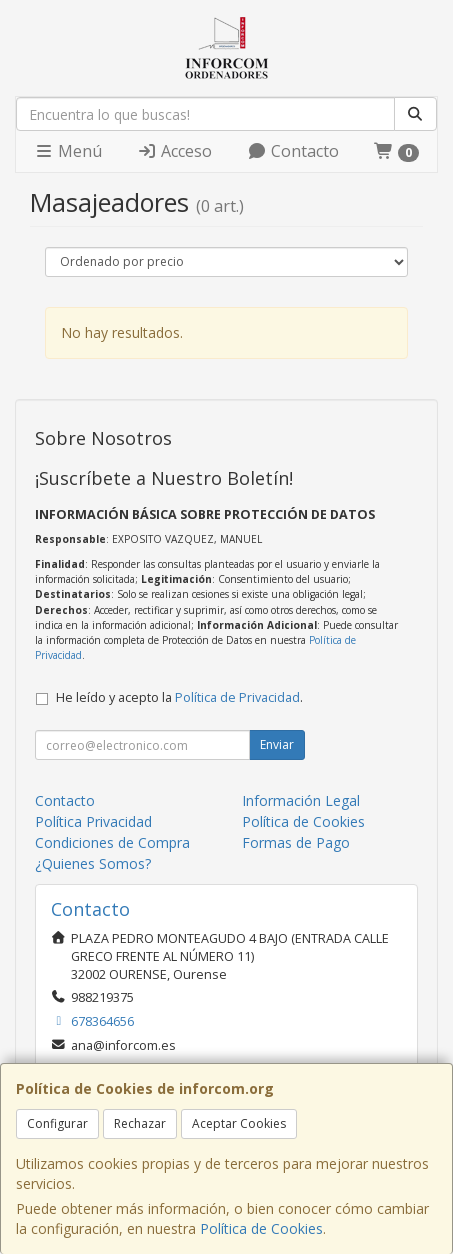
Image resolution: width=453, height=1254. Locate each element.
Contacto (293, 151)
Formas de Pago (296, 842)
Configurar (57, 1123)
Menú (68, 151)
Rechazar (140, 1123)
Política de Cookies (261, 1228)
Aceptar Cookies (239, 1123)
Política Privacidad (93, 821)
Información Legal (301, 800)
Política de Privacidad (237, 697)
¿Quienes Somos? (93, 863)
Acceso (174, 151)
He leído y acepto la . (179, 697)
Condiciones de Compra (112, 842)
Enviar (277, 744)
